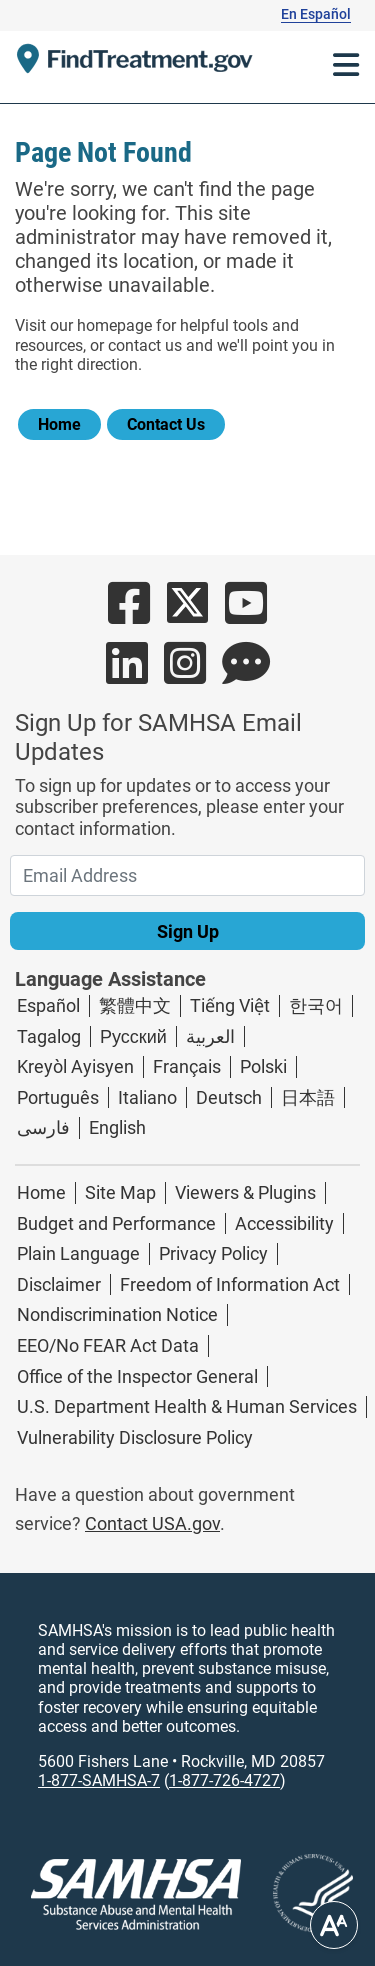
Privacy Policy (213, 1253)
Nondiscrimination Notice (117, 1314)
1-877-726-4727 (224, 1780)
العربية (210, 1036)
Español (48, 1005)
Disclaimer (59, 1284)
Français (187, 1066)
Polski (263, 1066)
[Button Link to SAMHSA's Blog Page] (246, 674)
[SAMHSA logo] (136, 1894)
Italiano (147, 1097)
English (117, 1127)
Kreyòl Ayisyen (75, 1066)
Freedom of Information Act (230, 1284)
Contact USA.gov (152, 1523)
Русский (133, 1036)
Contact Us (166, 424)
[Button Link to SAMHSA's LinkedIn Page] (127, 674)
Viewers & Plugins (245, 1192)
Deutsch (229, 1097)
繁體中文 (135, 1005)
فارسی (43, 1127)
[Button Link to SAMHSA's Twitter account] (187, 614)
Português (58, 1097)
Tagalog (49, 1036)
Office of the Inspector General (137, 1376)
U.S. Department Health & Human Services (187, 1406)
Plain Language (78, 1253)
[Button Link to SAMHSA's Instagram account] (185, 674)
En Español (316, 14)
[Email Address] (187, 875)
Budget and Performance (116, 1223)
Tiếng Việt (230, 1005)
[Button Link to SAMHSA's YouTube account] (246, 614)
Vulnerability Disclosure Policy (135, 1437)
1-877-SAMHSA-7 (99, 1780)
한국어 (316, 1005)
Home (59, 424)
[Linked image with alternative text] (297, 1894)
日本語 (308, 1097)
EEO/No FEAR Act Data (108, 1345)
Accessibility (284, 1223)
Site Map (120, 1192)
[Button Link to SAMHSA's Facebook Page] (129, 614)
